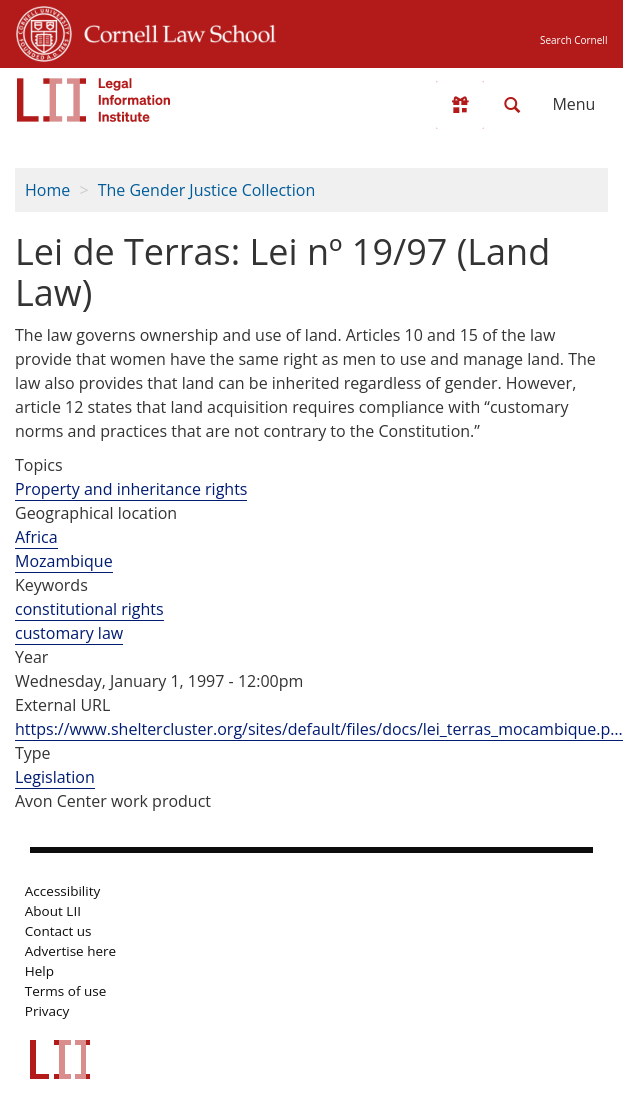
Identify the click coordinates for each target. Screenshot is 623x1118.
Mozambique (64, 561)
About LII (53, 911)
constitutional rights (89, 609)
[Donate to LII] (460, 105)
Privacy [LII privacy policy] (47, 1011)
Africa (36, 537)
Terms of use (65, 991)
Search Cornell (573, 40)
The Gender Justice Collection (207, 190)
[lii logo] (94, 100)
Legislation (55, 777)
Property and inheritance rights (131, 489)
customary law (69, 633)
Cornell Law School (174, 31)
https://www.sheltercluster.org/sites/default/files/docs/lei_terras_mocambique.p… (319, 729)
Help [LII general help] (39, 971)
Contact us (58, 931)
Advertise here (70, 951)
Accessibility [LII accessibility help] (62, 891)
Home (47, 190)
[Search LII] (512, 105)
